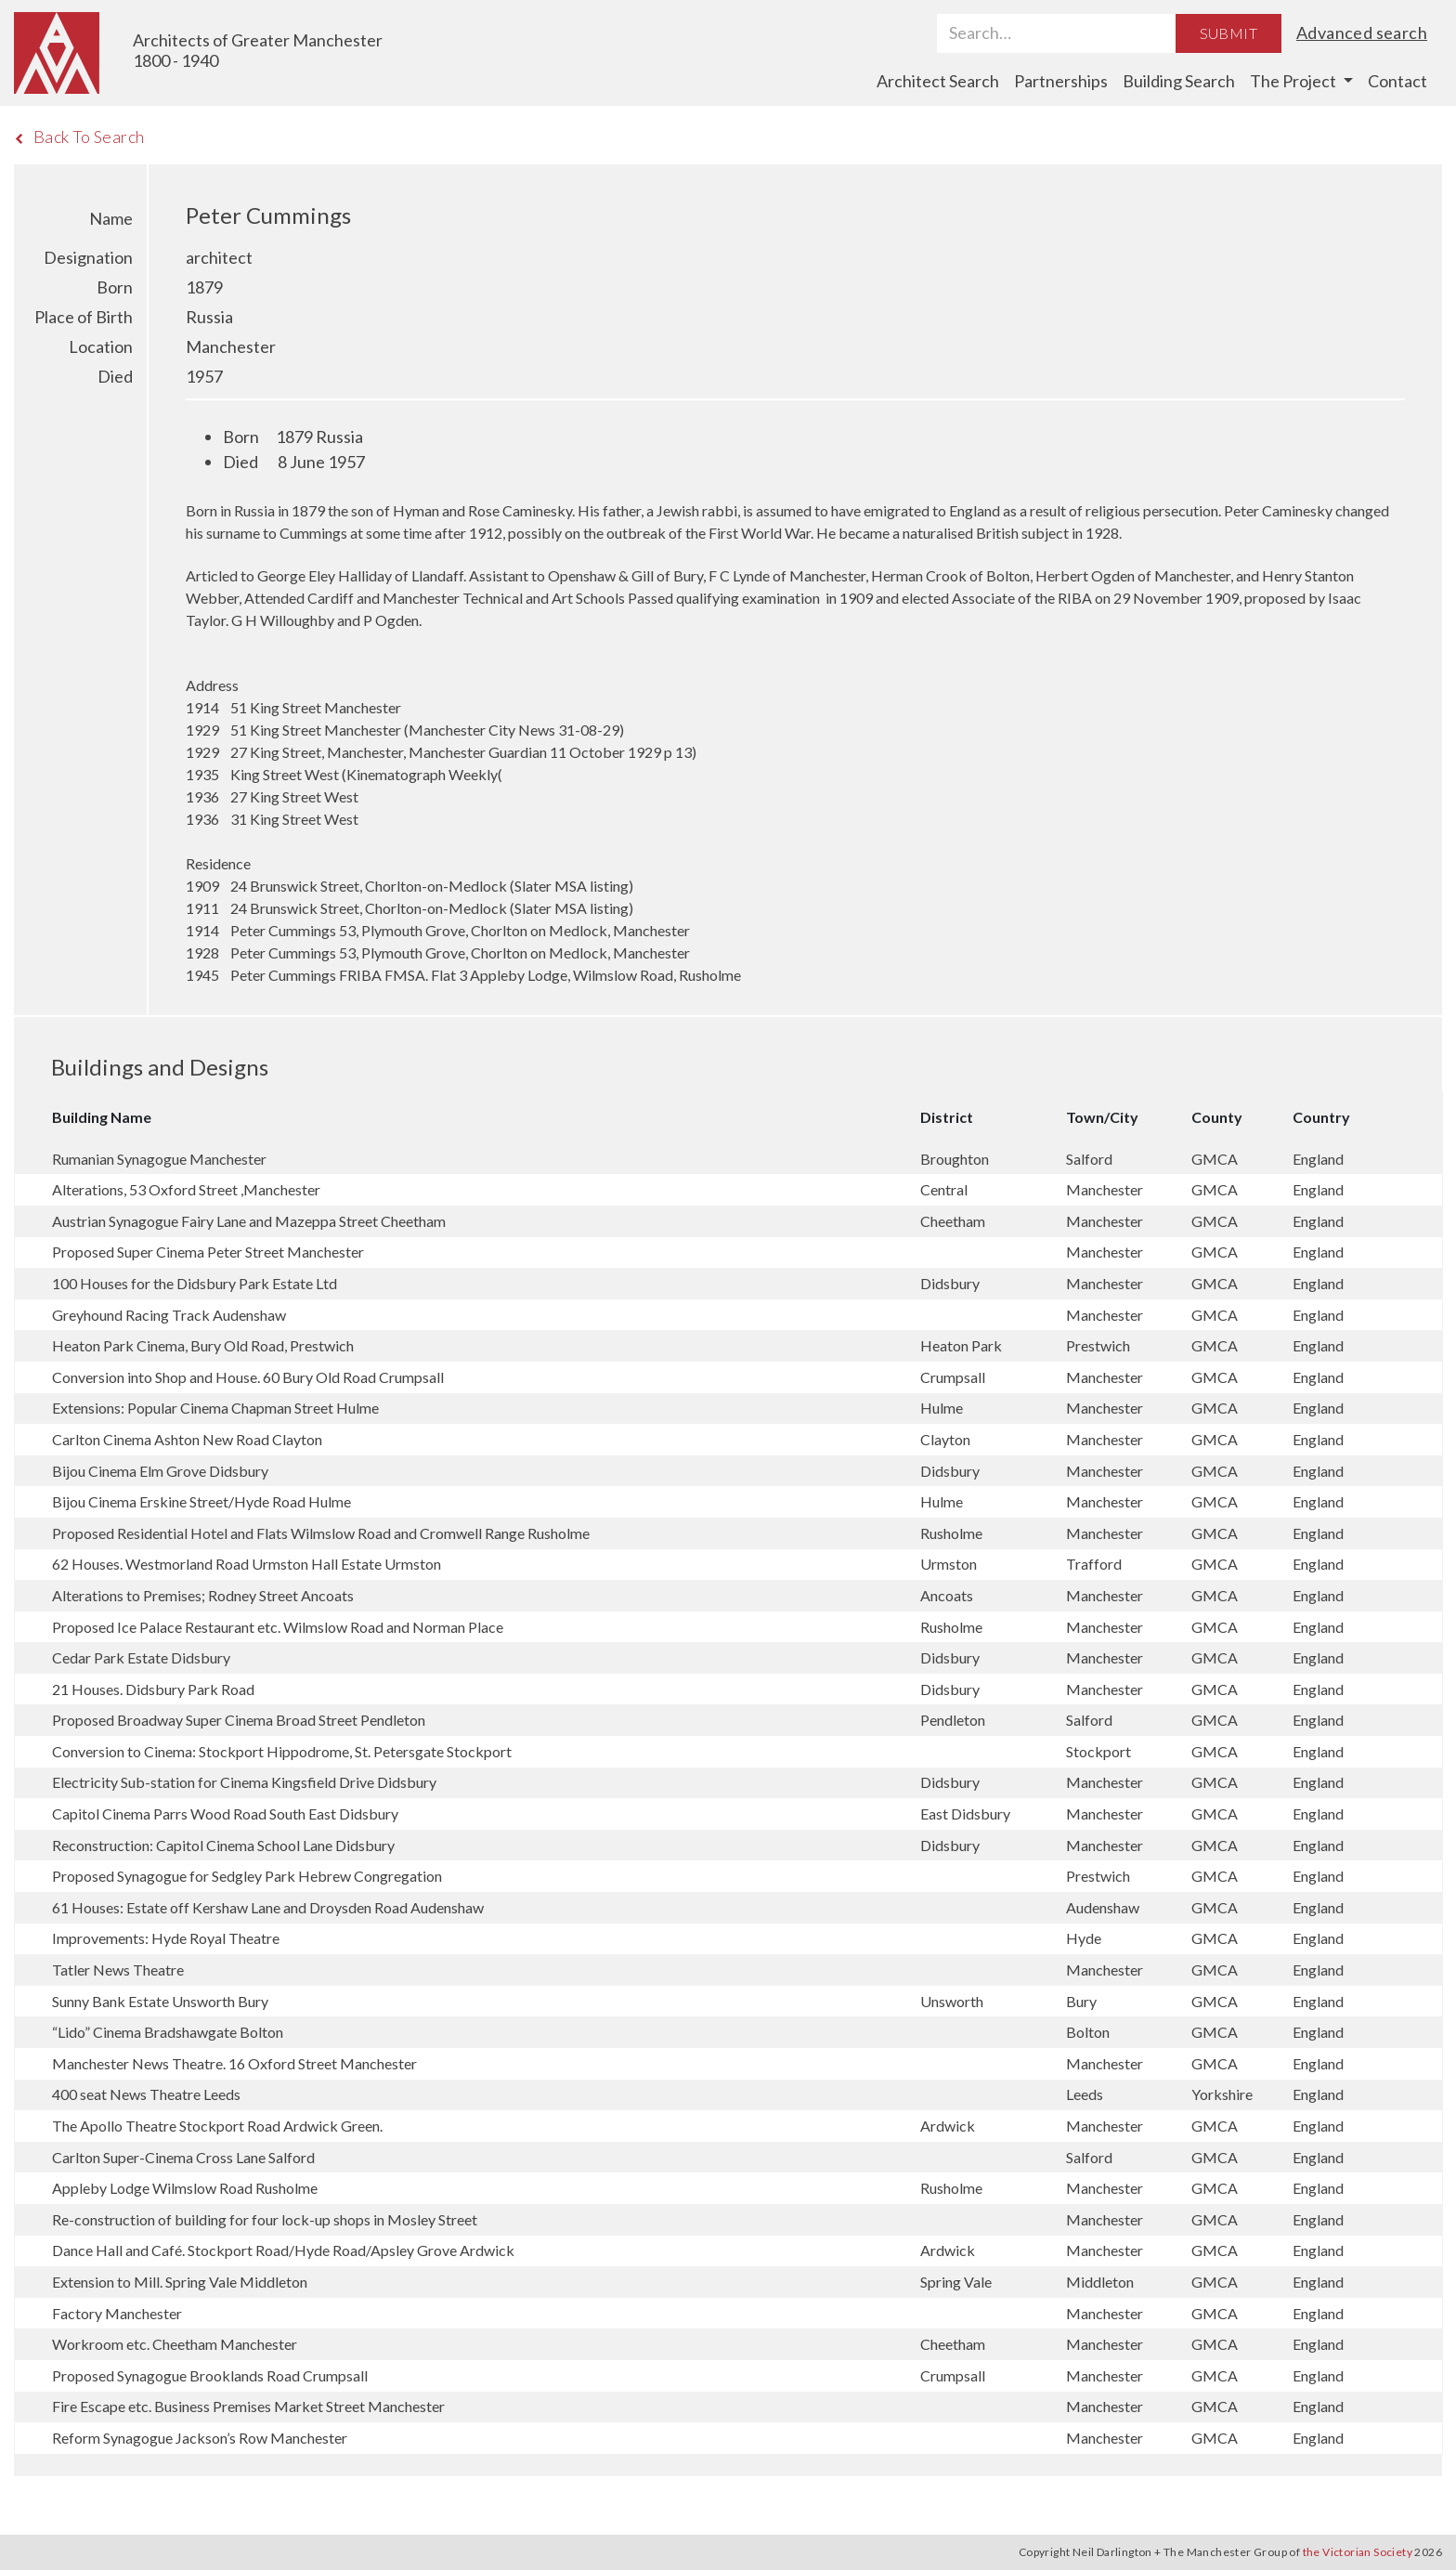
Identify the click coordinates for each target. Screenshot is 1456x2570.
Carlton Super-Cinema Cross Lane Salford (183, 2157)
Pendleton (954, 1720)
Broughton (956, 1159)
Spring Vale (957, 2281)
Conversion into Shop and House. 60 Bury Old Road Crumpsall (248, 1377)
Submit (1228, 33)
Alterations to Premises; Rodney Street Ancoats (203, 1595)
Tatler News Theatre (118, 1969)
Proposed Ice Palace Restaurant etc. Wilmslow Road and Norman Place (277, 1627)
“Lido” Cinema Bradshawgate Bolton (167, 2032)
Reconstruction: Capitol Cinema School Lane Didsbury (223, 1845)
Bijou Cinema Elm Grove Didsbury (160, 1471)
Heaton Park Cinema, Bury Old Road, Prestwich (203, 1345)
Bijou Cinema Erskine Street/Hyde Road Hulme (201, 1501)
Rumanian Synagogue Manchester (159, 1159)
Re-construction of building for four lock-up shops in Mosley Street (264, 2219)
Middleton (1101, 2281)
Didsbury (951, 1283)
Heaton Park (962, 1345)
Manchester (1106, 1189)
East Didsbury (966, 1813)
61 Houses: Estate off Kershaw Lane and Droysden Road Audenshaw (268, 1907)
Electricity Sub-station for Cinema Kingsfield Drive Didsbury (244, 1782)
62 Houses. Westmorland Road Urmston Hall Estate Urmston (246, 1563)
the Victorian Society (1357, 2552)
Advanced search (1361, 32)
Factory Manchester (117, 2313)
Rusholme (952, 1533)
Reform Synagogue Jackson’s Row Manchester (199, 2437)
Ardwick (949, 2125)
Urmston (950, 1563)
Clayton (946, 1439)
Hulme (943, 1407)
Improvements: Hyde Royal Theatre (166, 1938)
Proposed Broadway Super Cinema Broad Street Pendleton (238, 1720)
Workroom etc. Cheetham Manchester (174, 2344)
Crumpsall (954, 1377)
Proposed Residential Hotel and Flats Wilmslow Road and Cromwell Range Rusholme (321, 1533)
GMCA (1216, 1159)
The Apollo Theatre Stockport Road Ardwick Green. (217, 2125)
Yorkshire (1223, 2094)
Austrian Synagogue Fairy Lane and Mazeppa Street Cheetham (249, 1221)
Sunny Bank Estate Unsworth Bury (160, 2001)
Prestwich (1099, 1345)
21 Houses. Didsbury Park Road (153, 1689)
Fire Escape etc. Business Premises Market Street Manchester (248, 2406)
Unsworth (953, 2001)
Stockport (1100, 1751)
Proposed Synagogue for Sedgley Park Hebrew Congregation (247, 1876)
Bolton (1089, 2032)
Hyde (1085, 1938)
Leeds (1086, 2094)
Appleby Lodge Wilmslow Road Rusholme (185, 2188)
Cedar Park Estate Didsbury (141, 1657)
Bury (1082, 2001)
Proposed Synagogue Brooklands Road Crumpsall (210, 2375)
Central (945, 1189)
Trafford (1095, 1563)
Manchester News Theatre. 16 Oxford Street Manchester (234, 2063)
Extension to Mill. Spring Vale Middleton (179, 2281)
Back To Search (79, 136)
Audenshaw (1104, 1907)
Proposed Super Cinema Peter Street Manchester (208, 1251)
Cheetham (954, 1221)
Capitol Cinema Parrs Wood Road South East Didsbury (225, 1813)
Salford (1090, 1159)
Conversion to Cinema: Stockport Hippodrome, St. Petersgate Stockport (282, 1751)
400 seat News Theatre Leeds (146, 2094)
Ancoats (948, 1595)
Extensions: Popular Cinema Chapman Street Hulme (215, 1407)
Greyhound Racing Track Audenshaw (169, 1315)
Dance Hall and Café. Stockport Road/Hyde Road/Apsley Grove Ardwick (283, 2250)
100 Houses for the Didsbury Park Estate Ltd (194, 1283)
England (1318, 1159)
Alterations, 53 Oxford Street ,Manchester (186, 1189)
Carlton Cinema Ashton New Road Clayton (187, 1439)
